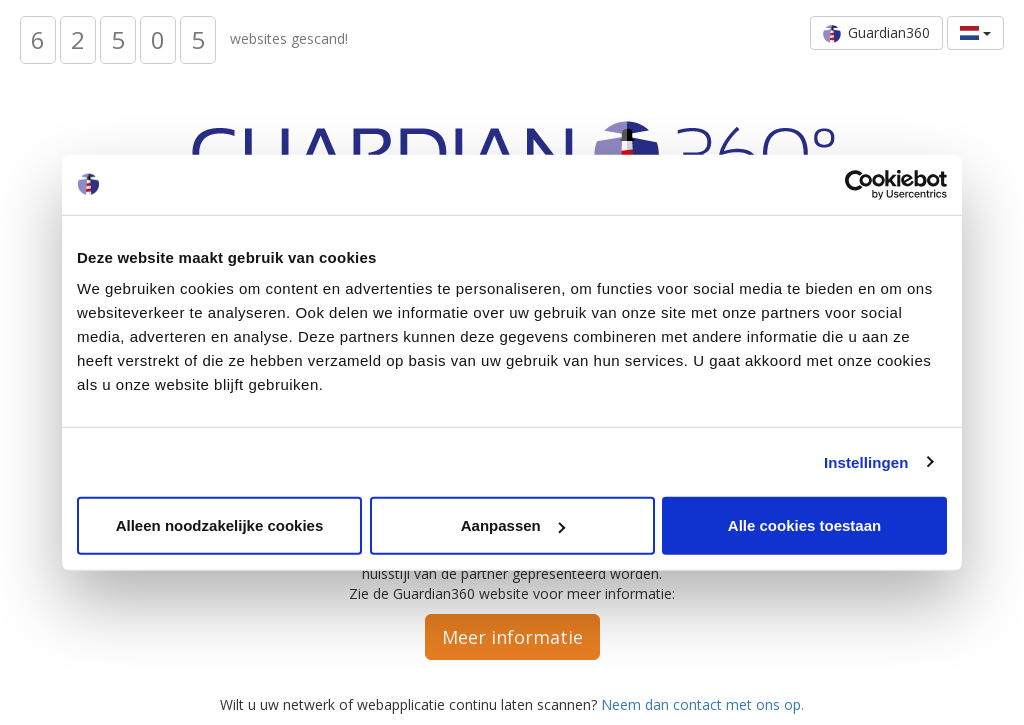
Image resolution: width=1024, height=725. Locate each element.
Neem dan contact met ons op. (702, 704)
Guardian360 (876, 33)
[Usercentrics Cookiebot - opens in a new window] (859, 184)
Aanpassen (513, 525)
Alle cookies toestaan (804, 525)
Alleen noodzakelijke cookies (220, 525)
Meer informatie (512, 637)
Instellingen (866, 461)
